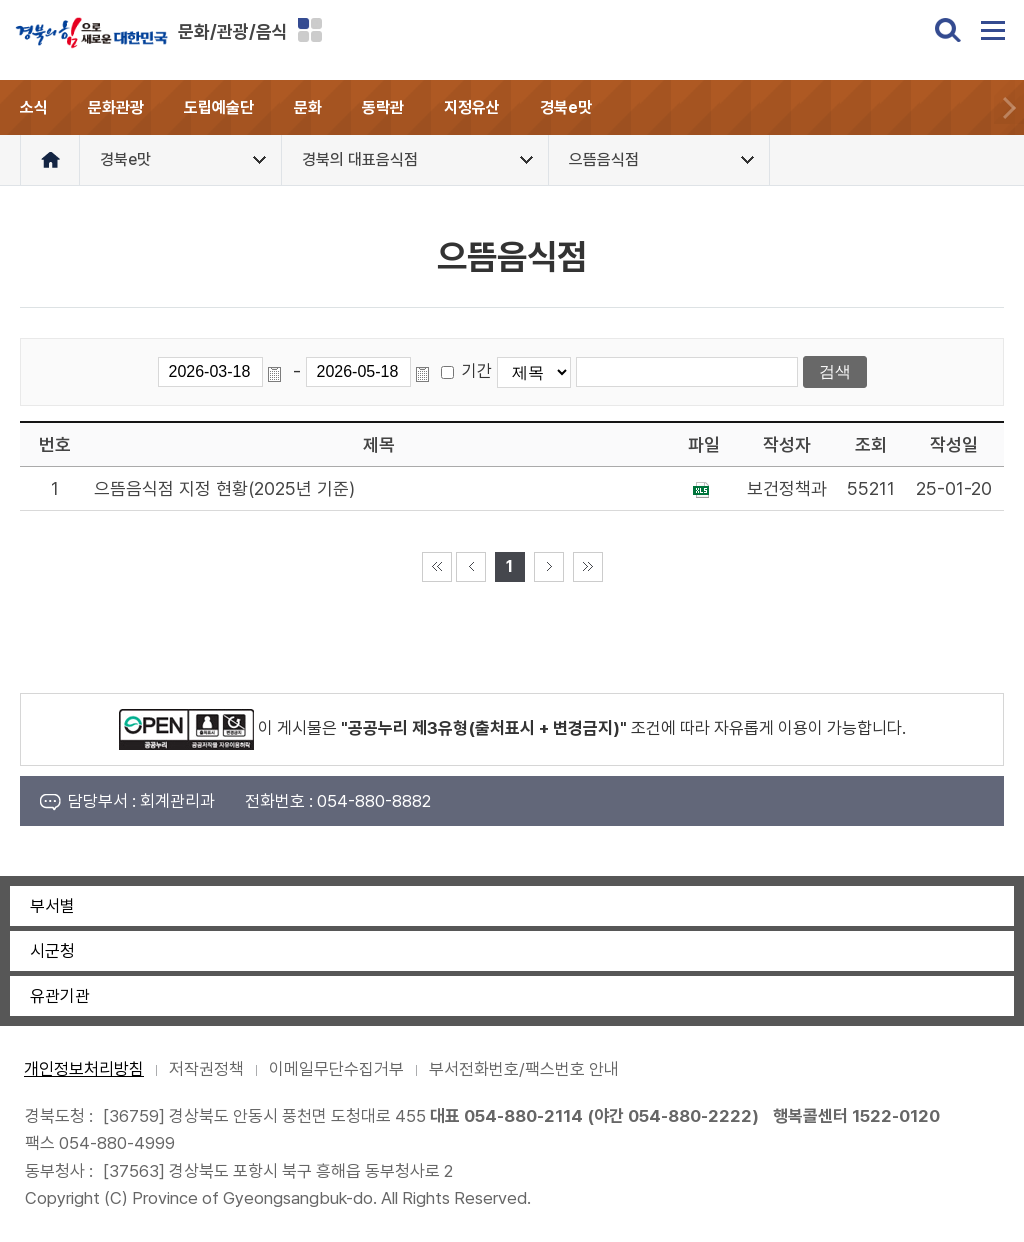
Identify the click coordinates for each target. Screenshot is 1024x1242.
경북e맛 (566, 107)
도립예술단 (219, 107)
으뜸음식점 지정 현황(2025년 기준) (224, 488)
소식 (34, 107)
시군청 (52, 951)
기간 (477, 371)
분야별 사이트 (310, 30)
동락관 (383, 107)
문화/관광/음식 (233, 31)
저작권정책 (206, 1069)
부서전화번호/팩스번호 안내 (524, 1069)
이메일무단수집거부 (336, 1069)
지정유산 (472, 107)
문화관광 (116, 107)
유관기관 (60, 996)
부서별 (52, 906)
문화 (308, 107)
